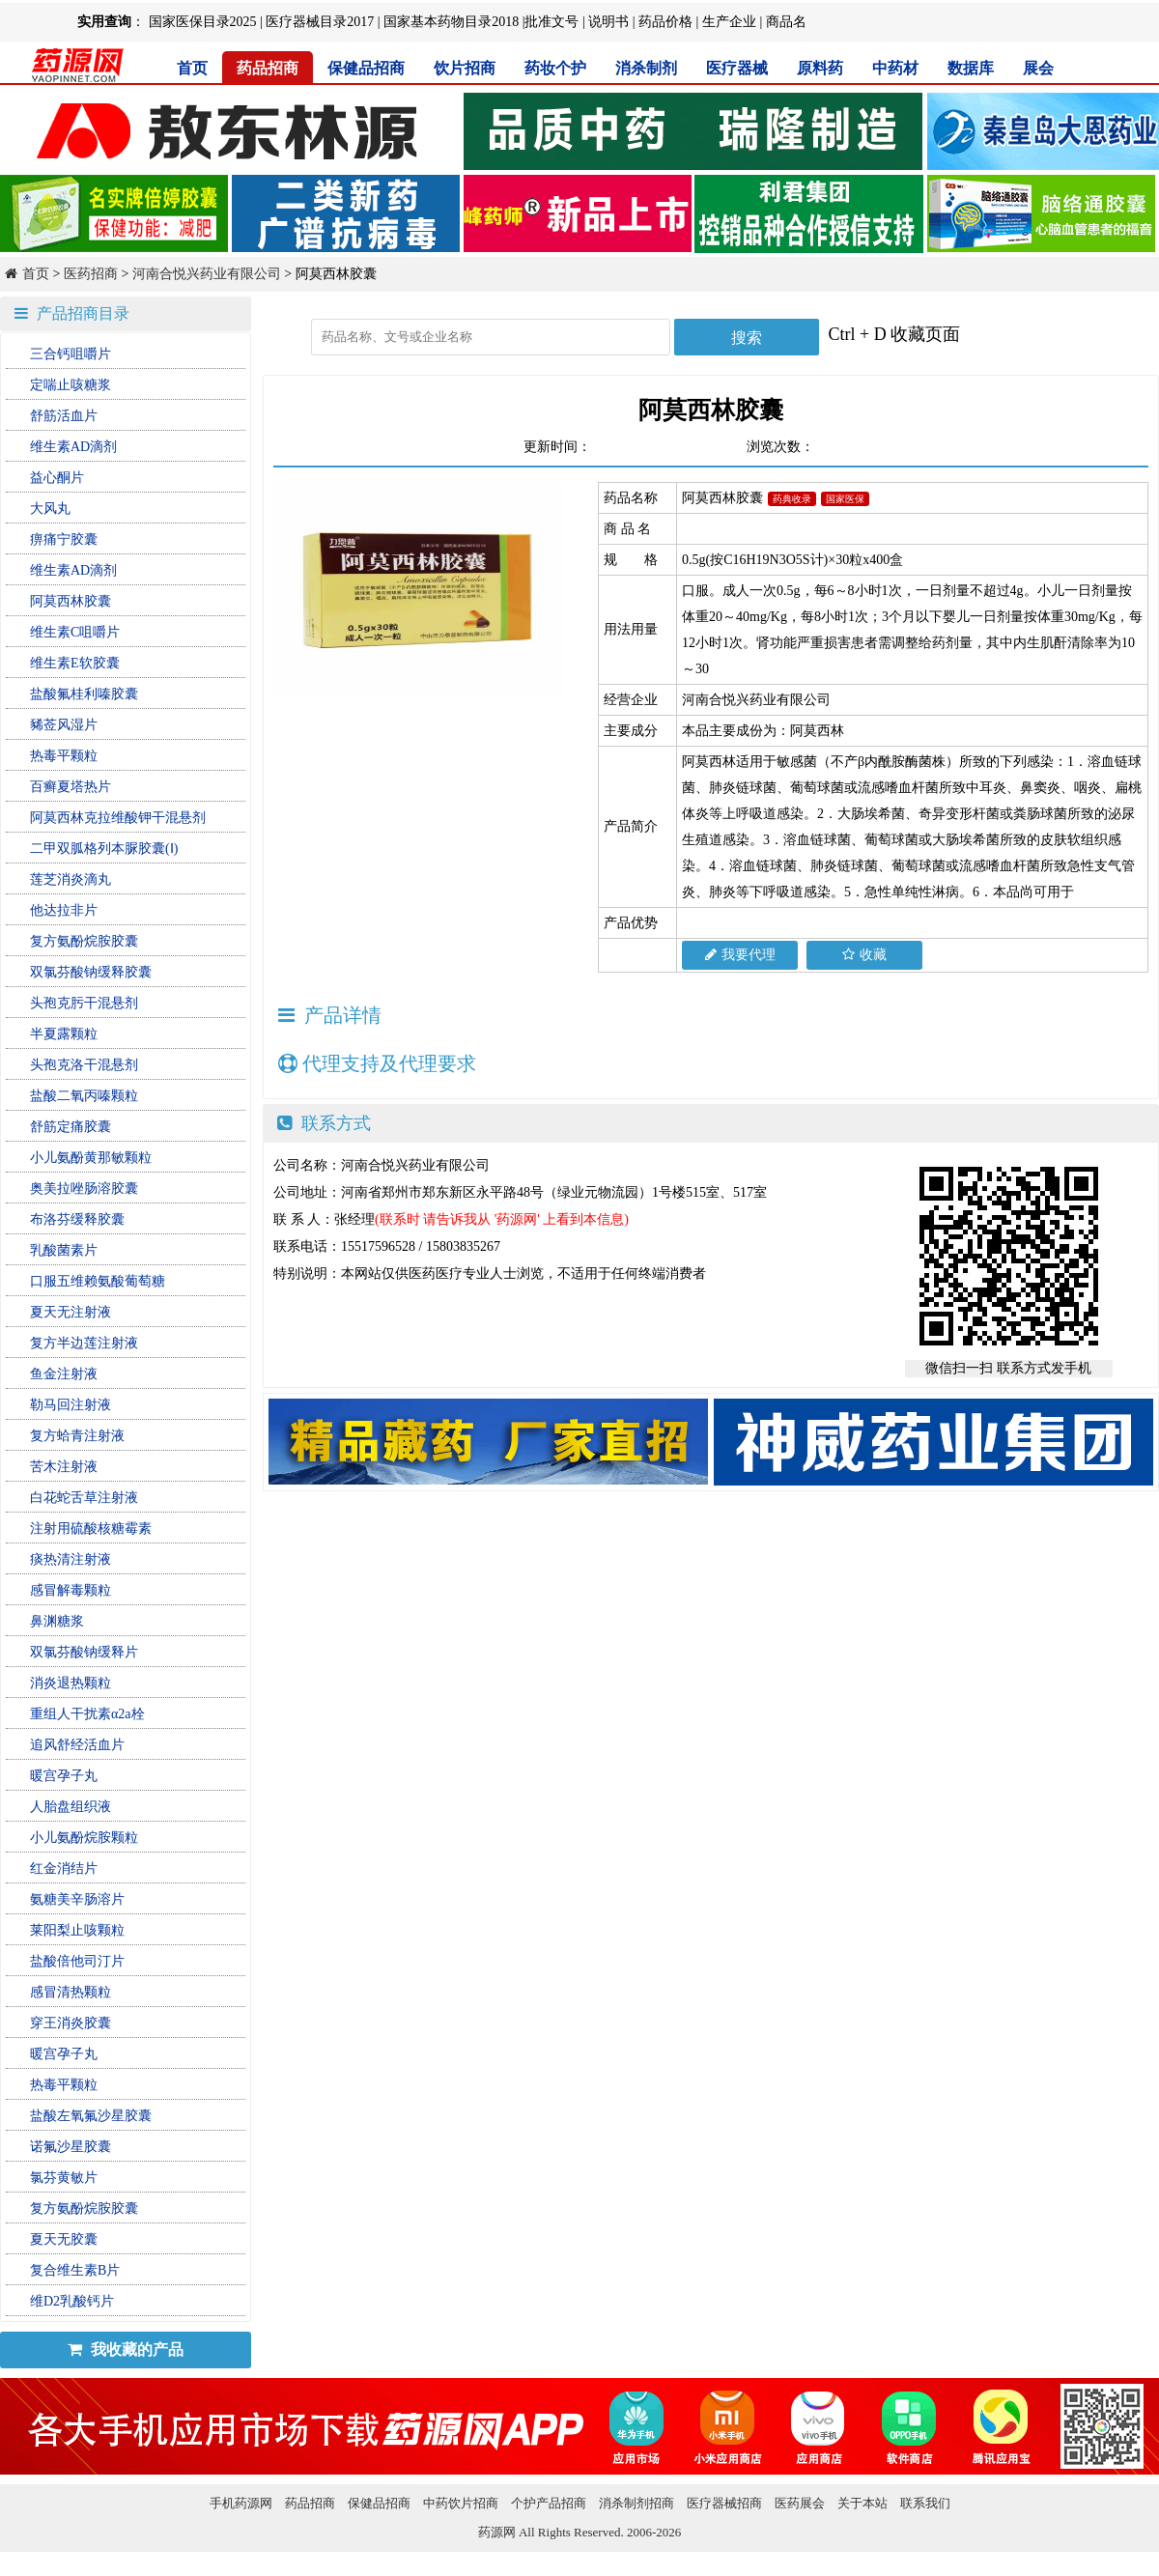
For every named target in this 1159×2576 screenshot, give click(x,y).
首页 (192, 68)
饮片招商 (464, 68)
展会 (1038, 68)
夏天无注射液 (70, 1312)
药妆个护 (555, 68)
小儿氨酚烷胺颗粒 (84, 1837)
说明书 (608, 21)
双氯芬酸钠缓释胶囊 (91, 972)
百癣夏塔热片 (70, 786)
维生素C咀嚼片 (75, 632)
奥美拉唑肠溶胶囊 (84, 1188)
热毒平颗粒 (64, 756)
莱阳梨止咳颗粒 (77, 1930)
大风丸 (50, 508)
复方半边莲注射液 (84, 1343)
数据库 (970, 68)
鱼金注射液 (64, 1374)
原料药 (820, 68)
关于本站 (862, 2503)
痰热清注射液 (70, 1559)
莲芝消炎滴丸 (70, 879)
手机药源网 (241, 2503)
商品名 (786, 21)
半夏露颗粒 (64, 1034)
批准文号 (551, 21)
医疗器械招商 (724, 2503)
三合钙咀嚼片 (70, 354)
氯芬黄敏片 (64, 2177)
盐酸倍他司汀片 (77, 1961)
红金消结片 (64, 1868)
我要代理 (740, 955)
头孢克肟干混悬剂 (84, 1003)
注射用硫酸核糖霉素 (91, 1528)
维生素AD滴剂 (73, 446)
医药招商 (91, 274)
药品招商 (267, 68)
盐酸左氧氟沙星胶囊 (91, 2116)
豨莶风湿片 (64, 725)
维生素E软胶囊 (75, 663)
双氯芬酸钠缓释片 (84, 1652)
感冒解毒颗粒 (70, 1590)
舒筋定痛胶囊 (70, 1126)
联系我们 (925, 2503)
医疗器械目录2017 (320, 21)
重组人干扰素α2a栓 (87, 1714)
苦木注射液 (64, 1466)
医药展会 (800, 2503)
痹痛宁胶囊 (64, 539)
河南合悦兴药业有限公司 (206, 274)
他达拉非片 (64, 910)
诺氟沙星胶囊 (70, 2146)
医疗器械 (737, 68)
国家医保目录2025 (203, 21)
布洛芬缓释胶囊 (77, 1219)
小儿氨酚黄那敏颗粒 (91, 1157)
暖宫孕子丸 (64, 1776)
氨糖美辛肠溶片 (77, 1899)
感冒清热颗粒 (70, 1992)
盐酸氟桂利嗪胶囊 (84, 694)
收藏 (864, 955)
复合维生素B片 (75, 2270)
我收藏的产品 (126, 2349)
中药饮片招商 (460, 2503)
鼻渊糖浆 (57, 1621)
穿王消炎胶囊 (70, 2023)
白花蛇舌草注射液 (84, 1497)
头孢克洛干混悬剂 (84, 1065)
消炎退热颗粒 (70, 1683)
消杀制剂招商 (636, 2503)
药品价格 (665, 21)
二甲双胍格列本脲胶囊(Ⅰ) (104, 848)
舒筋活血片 (64, 416)
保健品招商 (366, 68)
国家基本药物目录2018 (451, 21)
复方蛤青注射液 (77, 1436)
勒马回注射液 (70, 1405)
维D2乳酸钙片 (72, 2301)
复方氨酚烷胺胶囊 (84, 941)
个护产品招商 (548, 2503)
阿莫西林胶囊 (70, 601)
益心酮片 (57, 477)
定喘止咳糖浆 (70, 385)
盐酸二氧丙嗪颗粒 (84, 1096)
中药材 (895, 68)
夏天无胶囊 (64, 2239)
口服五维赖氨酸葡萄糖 (97, 1281)
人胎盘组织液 (70, 1806)
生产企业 (729, 21)
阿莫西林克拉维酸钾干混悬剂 (118, 817)
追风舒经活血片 (77, 1745)
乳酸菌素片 (64, 1250)
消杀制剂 (646, 68)
